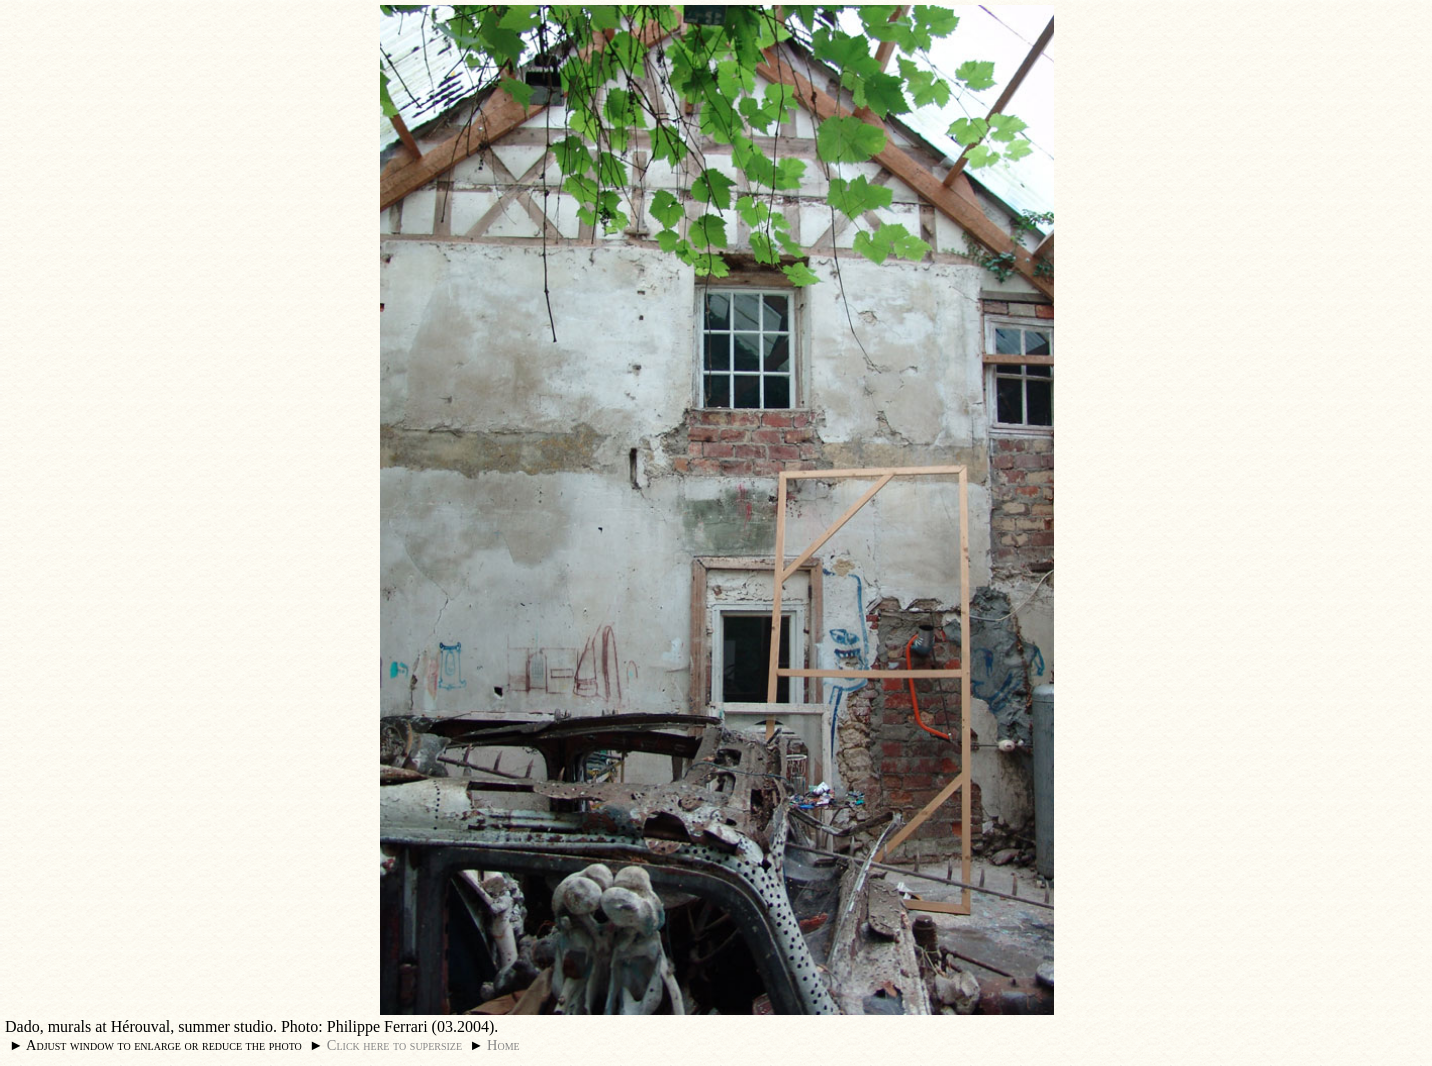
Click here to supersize (394, 1045)
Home (503, 1045)
